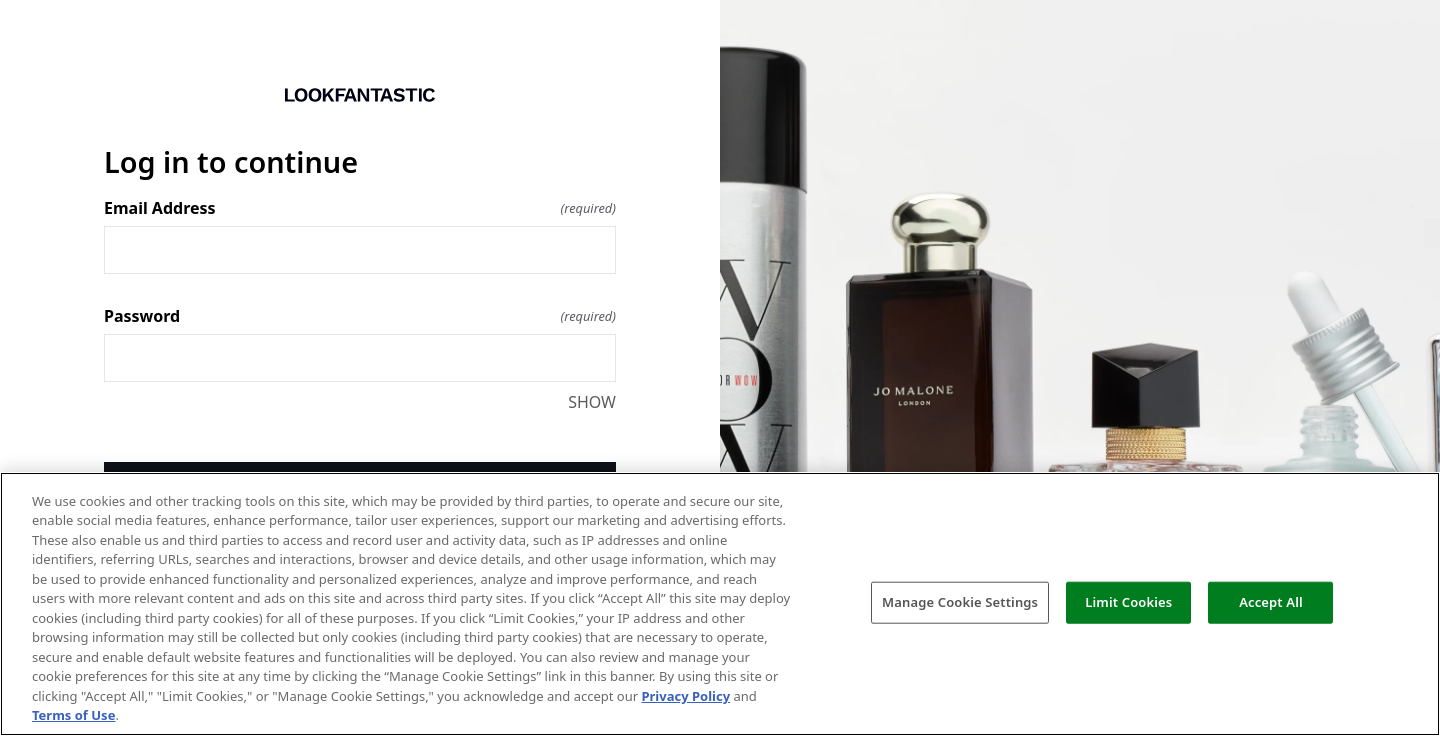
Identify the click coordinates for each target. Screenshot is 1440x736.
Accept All (1271, 602)
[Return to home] (360, 95)
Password (360, 316)
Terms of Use (73, 715)
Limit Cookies (1128, 602)
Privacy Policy (685, 696)
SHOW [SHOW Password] (592, 402)
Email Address (360, 208)
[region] (720, 604)
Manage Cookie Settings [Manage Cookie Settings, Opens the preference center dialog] (960, 602)
